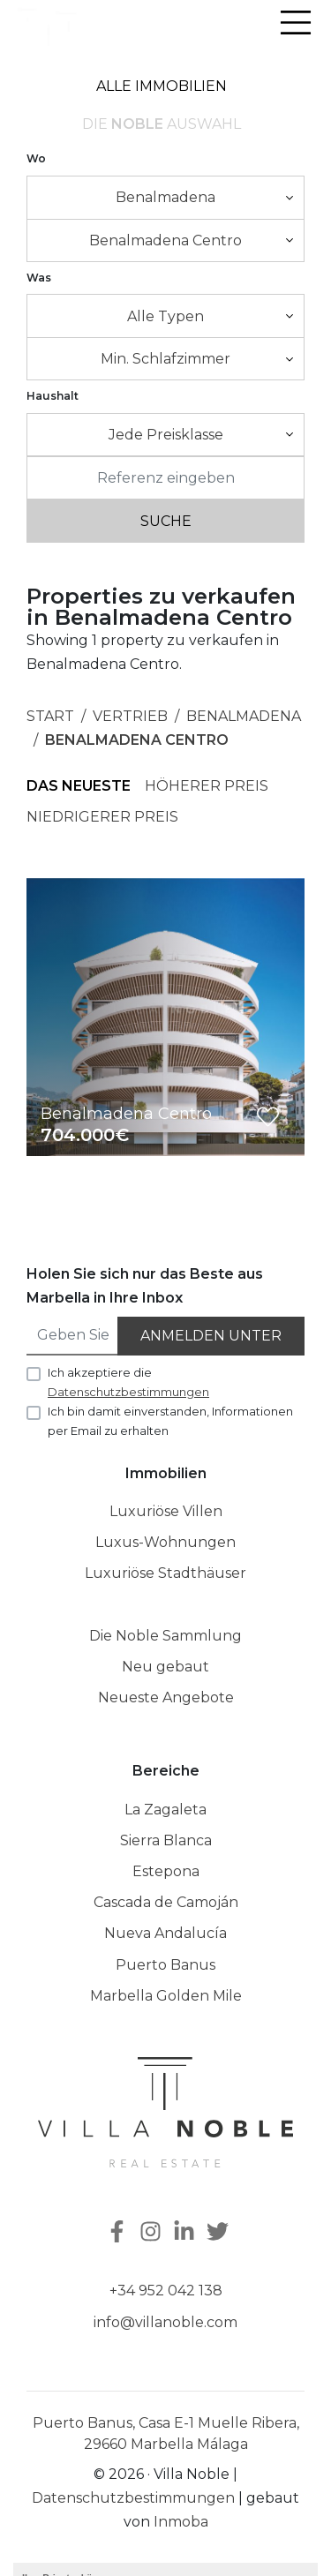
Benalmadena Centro (137, 740)
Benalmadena (243, 716)
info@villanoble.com (165, 2322)
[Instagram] (152, 2233)
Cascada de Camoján (166, 1902)
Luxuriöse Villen (165, 1511)
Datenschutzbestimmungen (133, 2498)
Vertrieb (130, 716)
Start (50, 716)
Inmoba (181, 2521)
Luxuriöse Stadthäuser (165, 1573)
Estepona (165, 1871)
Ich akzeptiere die (128, 1382)
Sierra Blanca (166, 1840)
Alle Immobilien (161, 86)
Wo (36, 158)
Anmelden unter (211, 1335)
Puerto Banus (165, 1964)
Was (38, 277)
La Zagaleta (165, 1809)
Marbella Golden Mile (166, 1995)
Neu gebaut (165, 1666)
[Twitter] (220, 2233)
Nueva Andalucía (165, 1933)
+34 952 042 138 (165, 2290)
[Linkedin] (186, 2233)
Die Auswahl (161, 124)
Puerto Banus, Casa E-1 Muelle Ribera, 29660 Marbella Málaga (166, 2433)
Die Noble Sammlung (165, 1635)
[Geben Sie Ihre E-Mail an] (72, 1336)
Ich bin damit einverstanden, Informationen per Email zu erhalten (170, 1421)
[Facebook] (115, 2233)
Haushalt (52, 395)
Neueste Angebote (166, 1697)
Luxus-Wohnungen (165, 1542)
